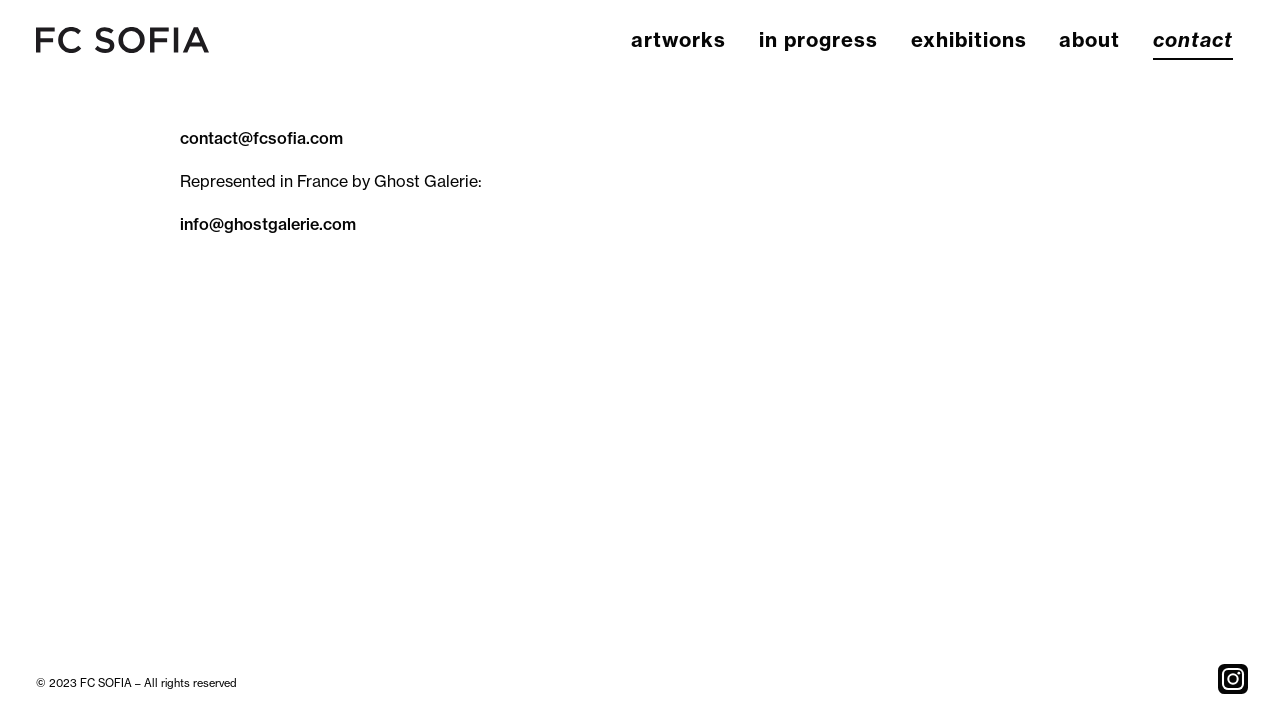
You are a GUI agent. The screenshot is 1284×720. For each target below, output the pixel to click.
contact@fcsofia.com (261, 138)
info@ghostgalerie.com (268, 224)
